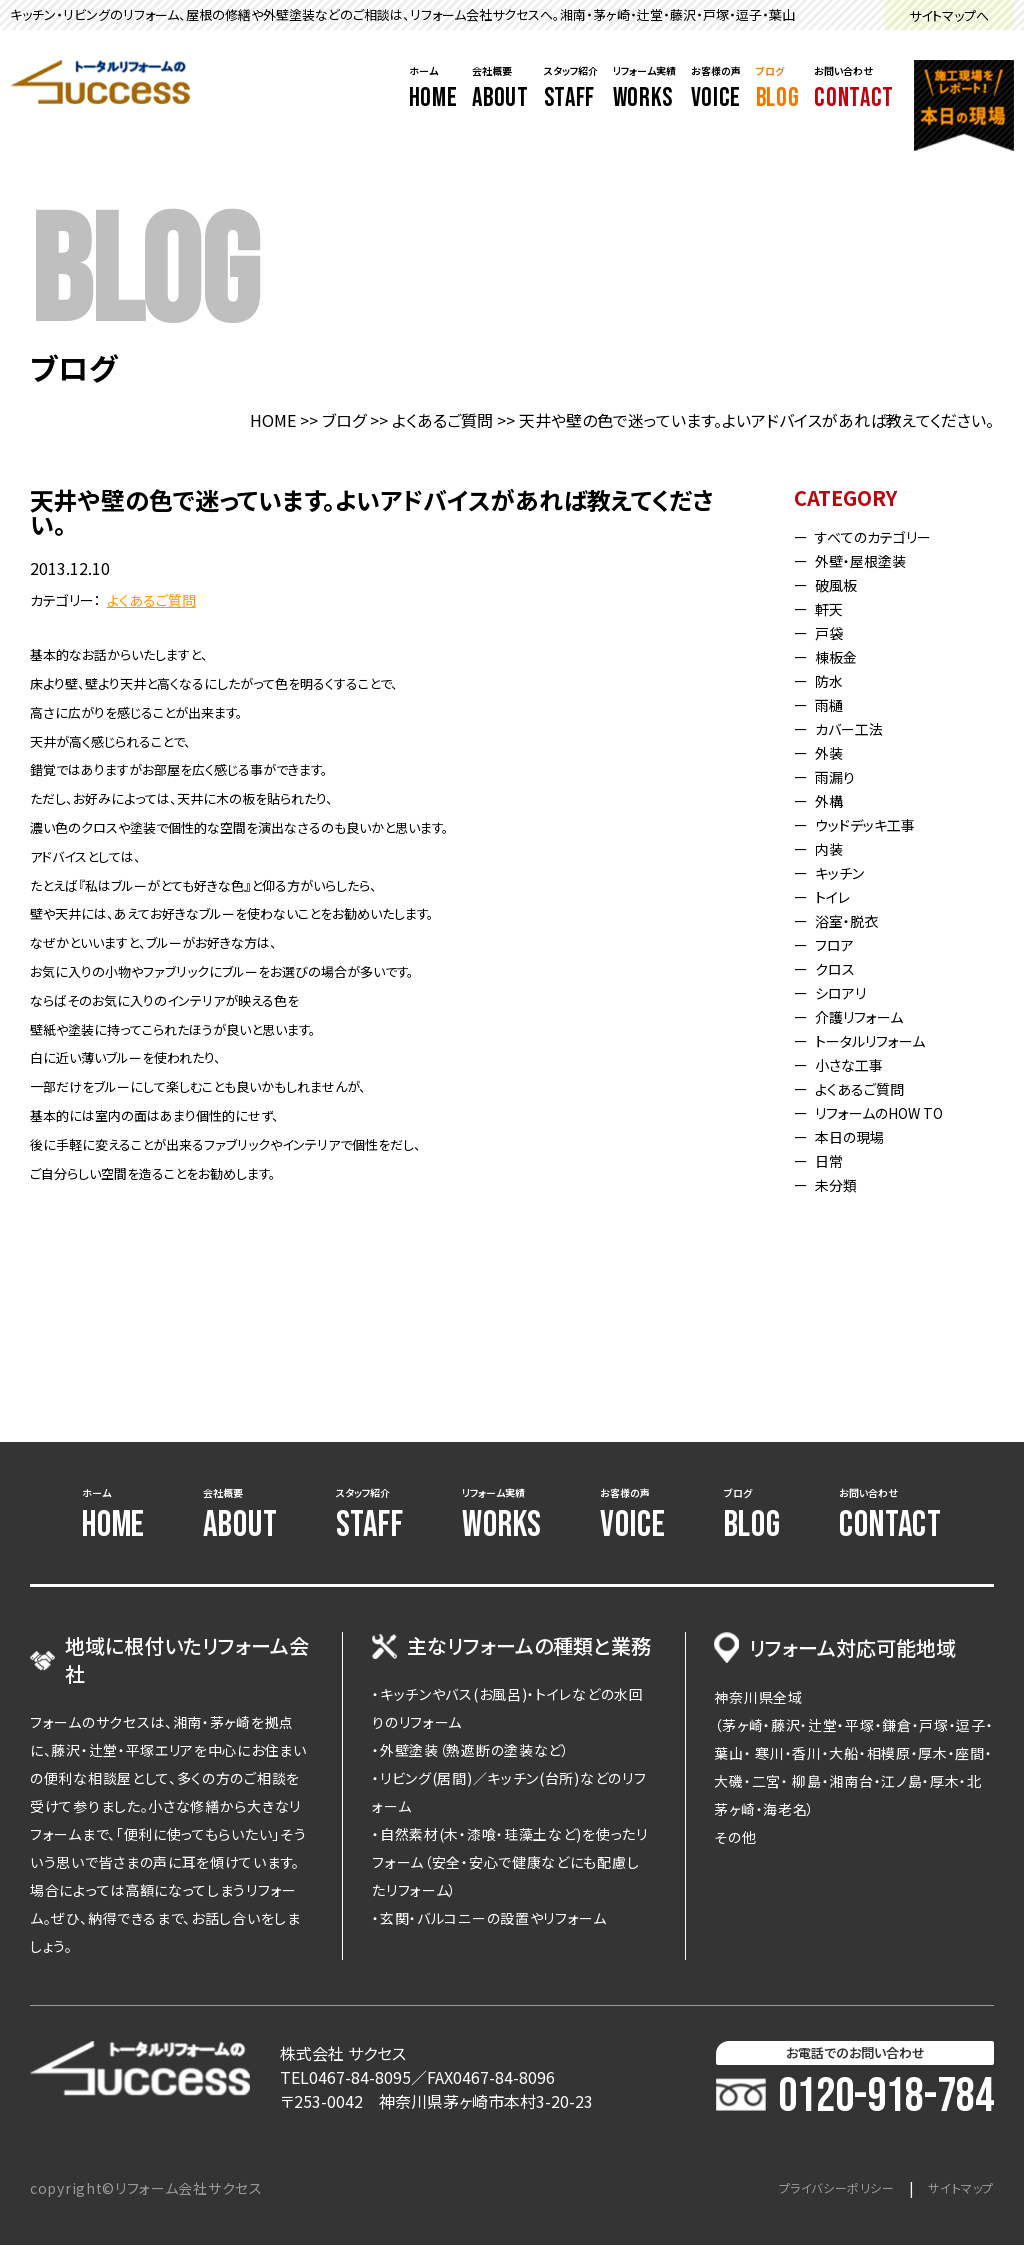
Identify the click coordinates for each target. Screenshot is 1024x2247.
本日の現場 (857, 1136)
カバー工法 (857, 728)
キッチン (846, 872)
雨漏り (840, 776)
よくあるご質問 (442, 420)
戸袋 (834, 632)
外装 (834, 752)
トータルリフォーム (881, 1040)
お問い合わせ (854, 89)
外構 (834, 800)
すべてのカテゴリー (884, 536)
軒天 (834, 608)
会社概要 (500, 89)
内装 (834, 848)
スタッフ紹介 (571, 89)
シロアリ (847, 992)
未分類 (842, 1184)
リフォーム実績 (644, 89)
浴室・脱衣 (854, 920)
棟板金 (842, 656)
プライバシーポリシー (815, 2190)
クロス (840, 968)
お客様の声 (716, 89)
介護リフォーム (868, 1016)
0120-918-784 (855, 2099)
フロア (840, 944)
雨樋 (834, 704)
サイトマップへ (949, 15)
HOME (273, 420)
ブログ (778, 89)
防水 (834, 680)
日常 (834, 1160)
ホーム (433, 89)
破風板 (842, 584)
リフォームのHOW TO (892, 1112)
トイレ (838, 896)
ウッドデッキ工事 (875, 824)
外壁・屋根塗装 (870, 560)
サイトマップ (955, 2190)
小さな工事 (857, 1064)
